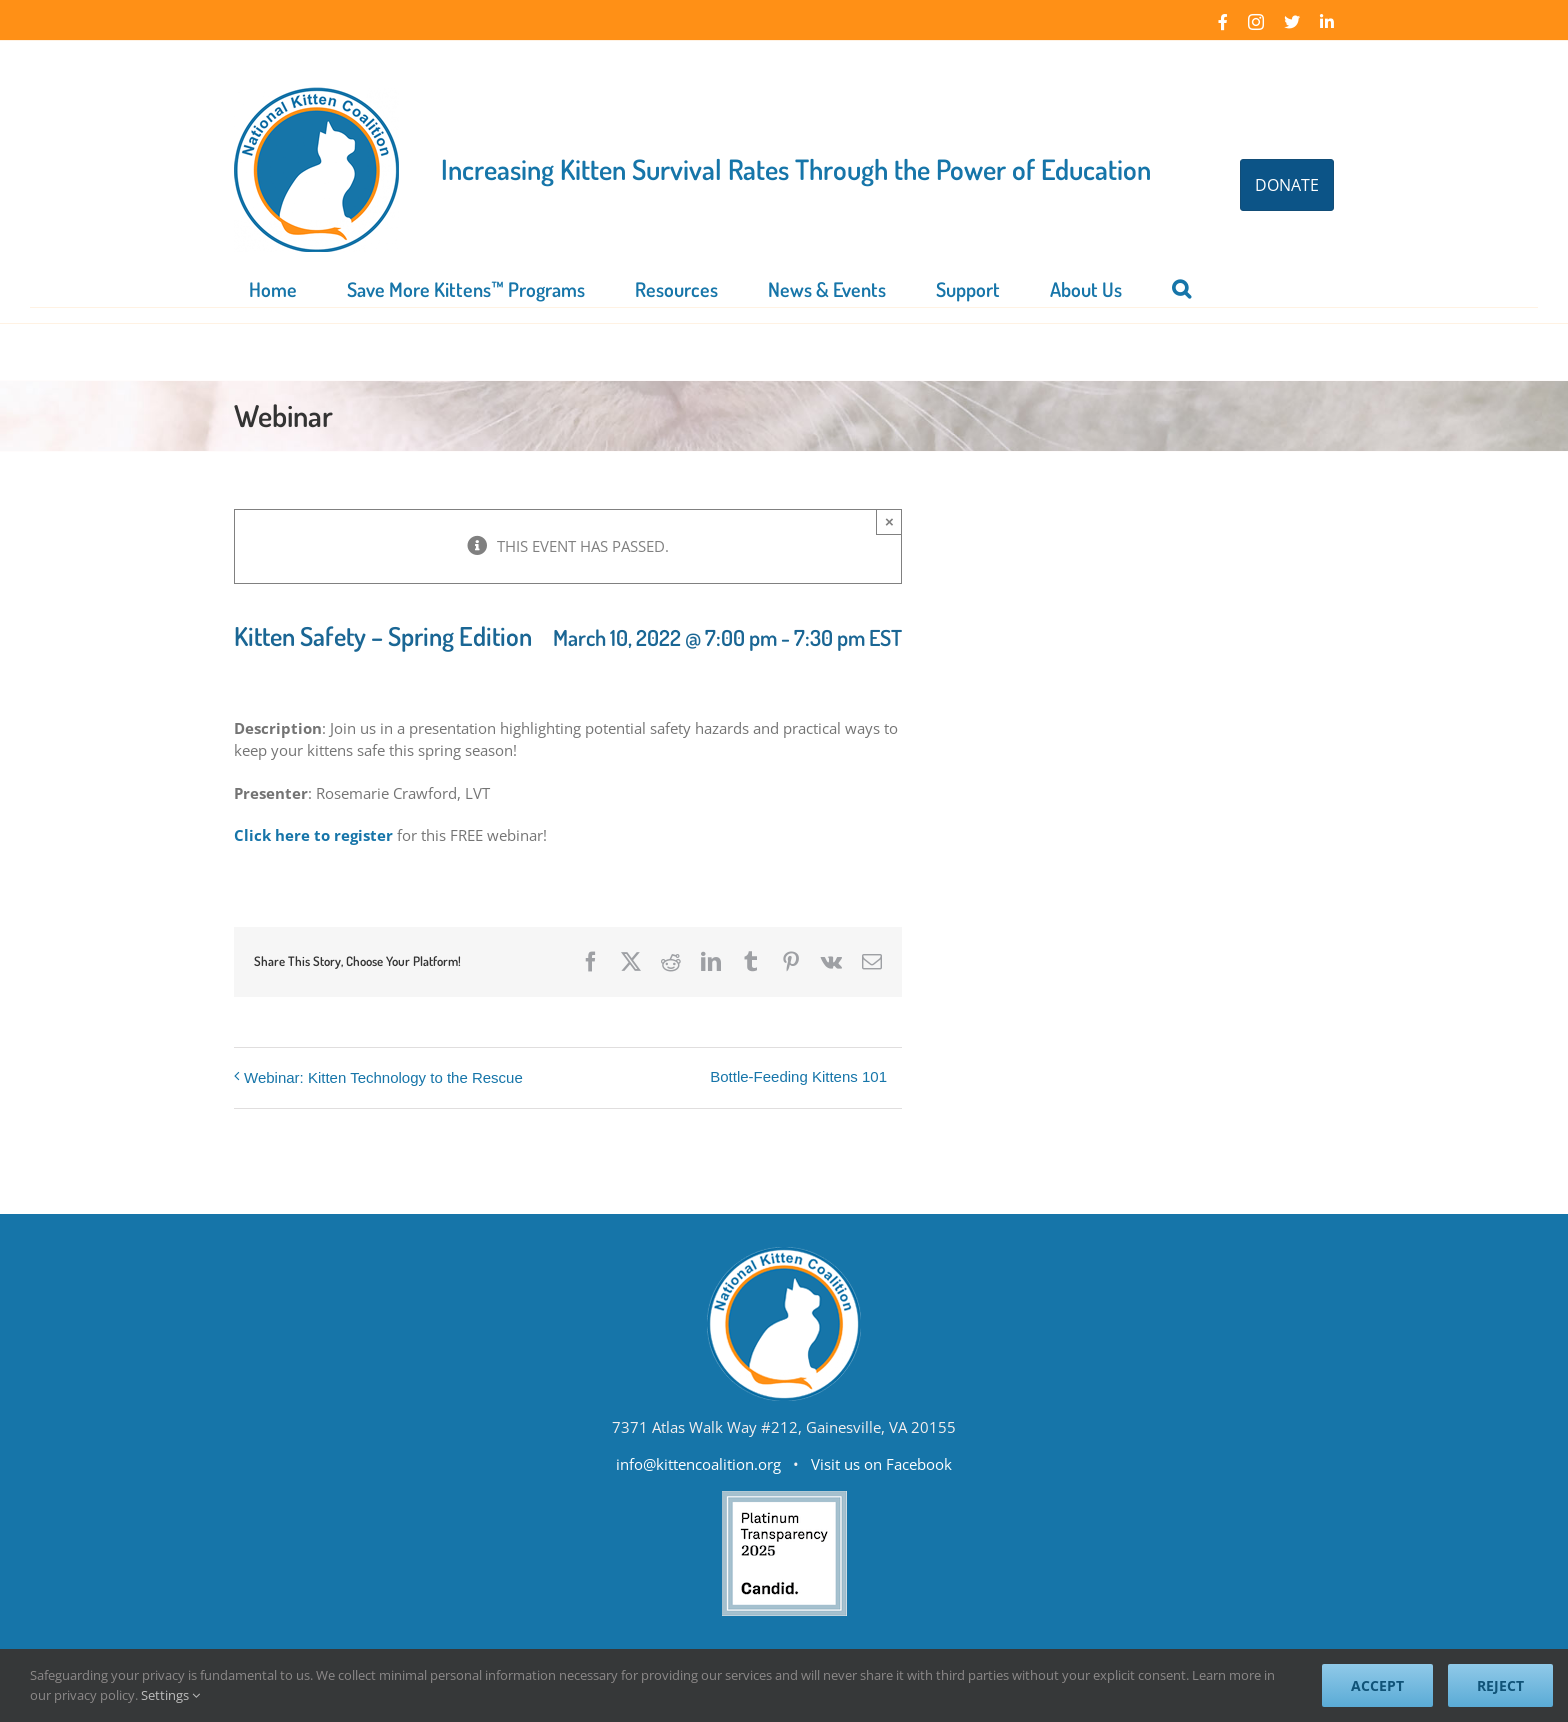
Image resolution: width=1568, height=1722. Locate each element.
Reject (1500, 1685)
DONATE (1287, 185)
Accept (1377, 1685)
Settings (170, 1695)
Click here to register (313, 835)
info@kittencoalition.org (698, 1464)
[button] (1181, 287)
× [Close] (889, 521)
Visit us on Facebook (881, 1464)
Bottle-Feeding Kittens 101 (798, 1076)
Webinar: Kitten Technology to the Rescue (383, 1077)
